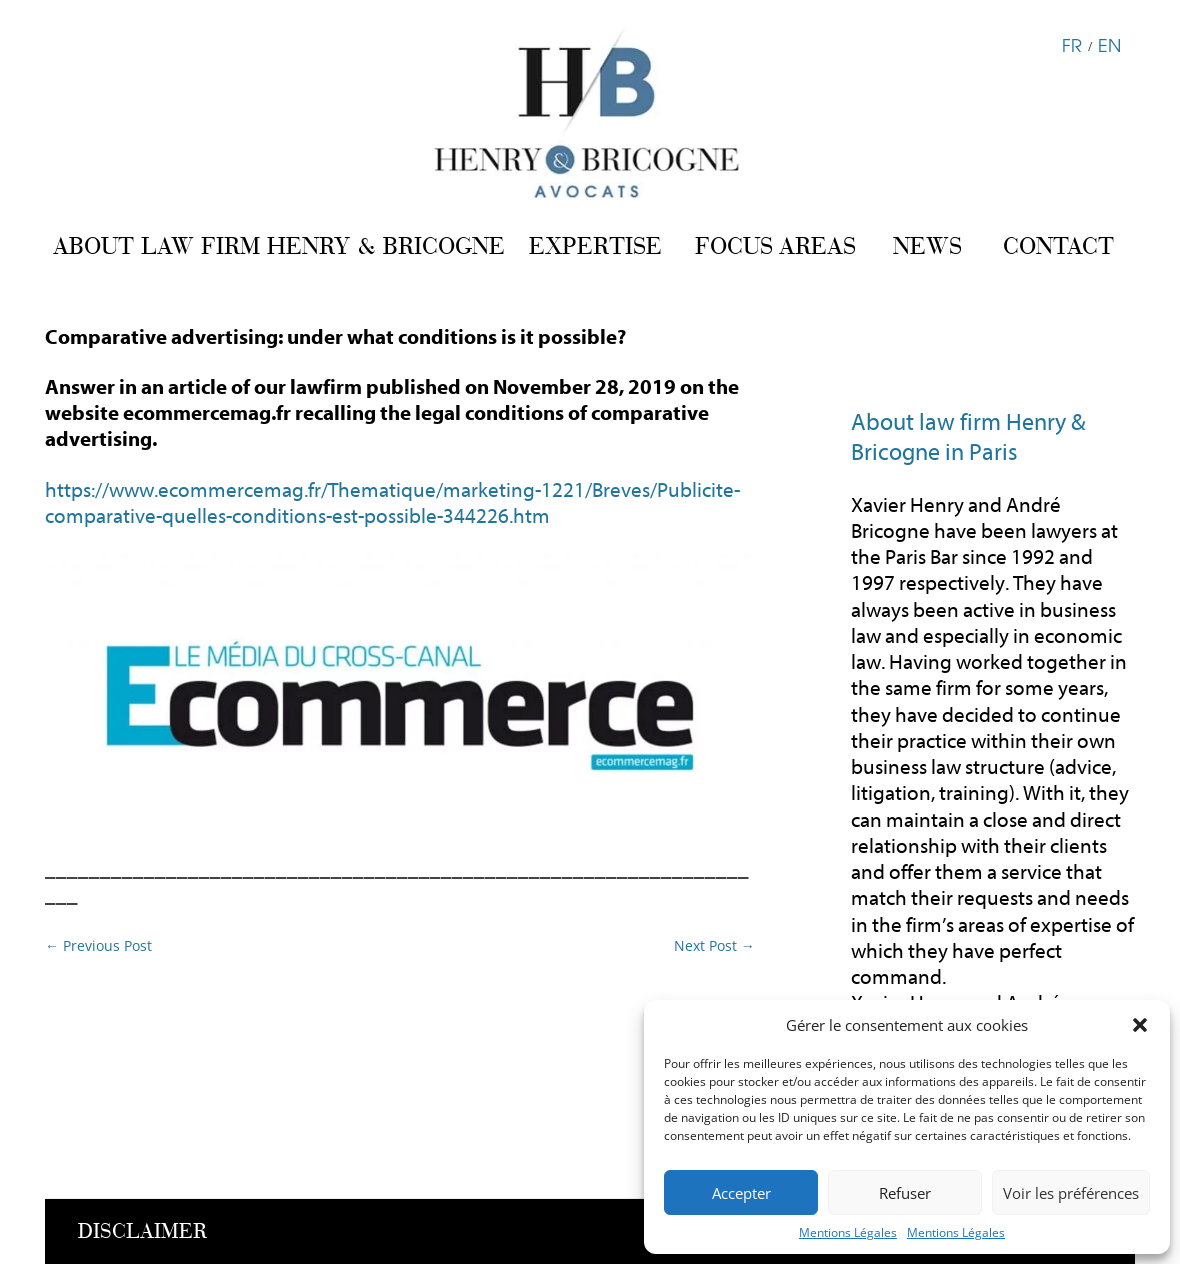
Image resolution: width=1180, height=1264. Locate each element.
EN (1109, 44)
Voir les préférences (1071, 1193)
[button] (1140, 1025)
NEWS (927, 245)
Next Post (714, 945)
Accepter (741, 1193)
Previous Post (98, 945)
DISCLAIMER (142, 1231)
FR (1072, 44)
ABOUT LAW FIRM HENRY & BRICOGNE (279, 245)
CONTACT (1058, 245)
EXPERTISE (595, 245)
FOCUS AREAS (775, 245)
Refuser (905, 1193)
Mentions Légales (848, 1232)
